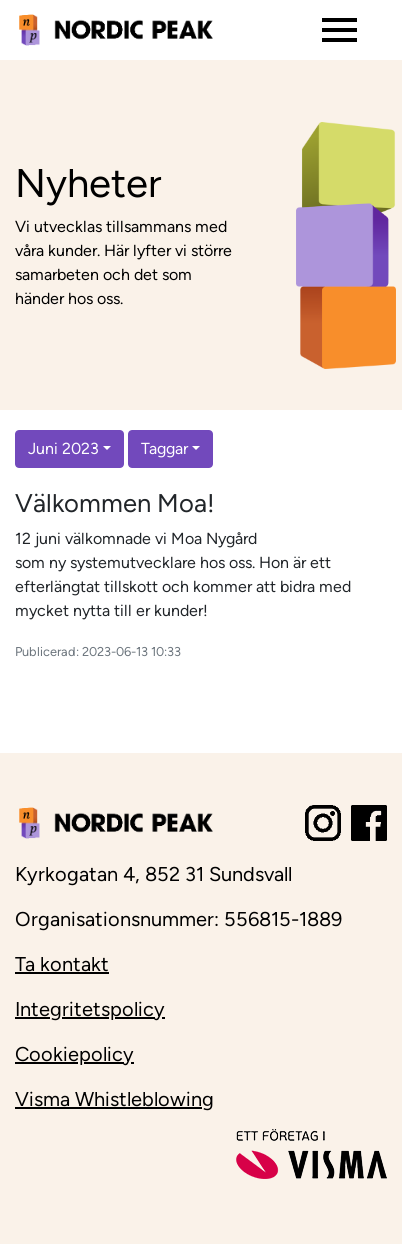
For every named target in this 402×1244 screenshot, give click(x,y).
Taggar (164, 448)
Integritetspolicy (90, 1009)
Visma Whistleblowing (114, 1099)
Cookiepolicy (74, 1054)
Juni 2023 (63, 448)
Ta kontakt (62, 964)
